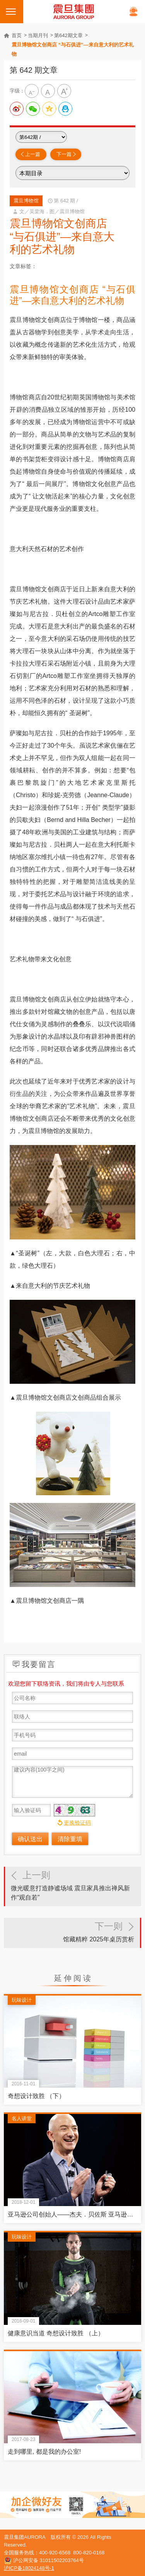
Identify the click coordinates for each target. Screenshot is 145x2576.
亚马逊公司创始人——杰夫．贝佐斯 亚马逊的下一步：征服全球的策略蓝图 (72, 2214)
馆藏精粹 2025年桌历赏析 (72, 1930)
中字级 (48, 91)
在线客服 (133, 11)
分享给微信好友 (33, 109)
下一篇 (64, 154)
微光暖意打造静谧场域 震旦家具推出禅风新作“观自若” (73, 1884)
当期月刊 (38, 35)
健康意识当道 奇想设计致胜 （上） (56, 2333)
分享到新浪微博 (17, 109)
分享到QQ (65, 109)
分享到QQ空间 (49, 109)
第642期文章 (68, 35)
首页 (17, 35)
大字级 (64, 91)
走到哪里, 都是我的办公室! (44, 2451)
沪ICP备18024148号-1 (29, 2568)
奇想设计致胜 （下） (36, 2096)
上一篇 (32, 154)
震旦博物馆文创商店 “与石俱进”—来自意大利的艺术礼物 (73, 49)
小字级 (32, 91)
